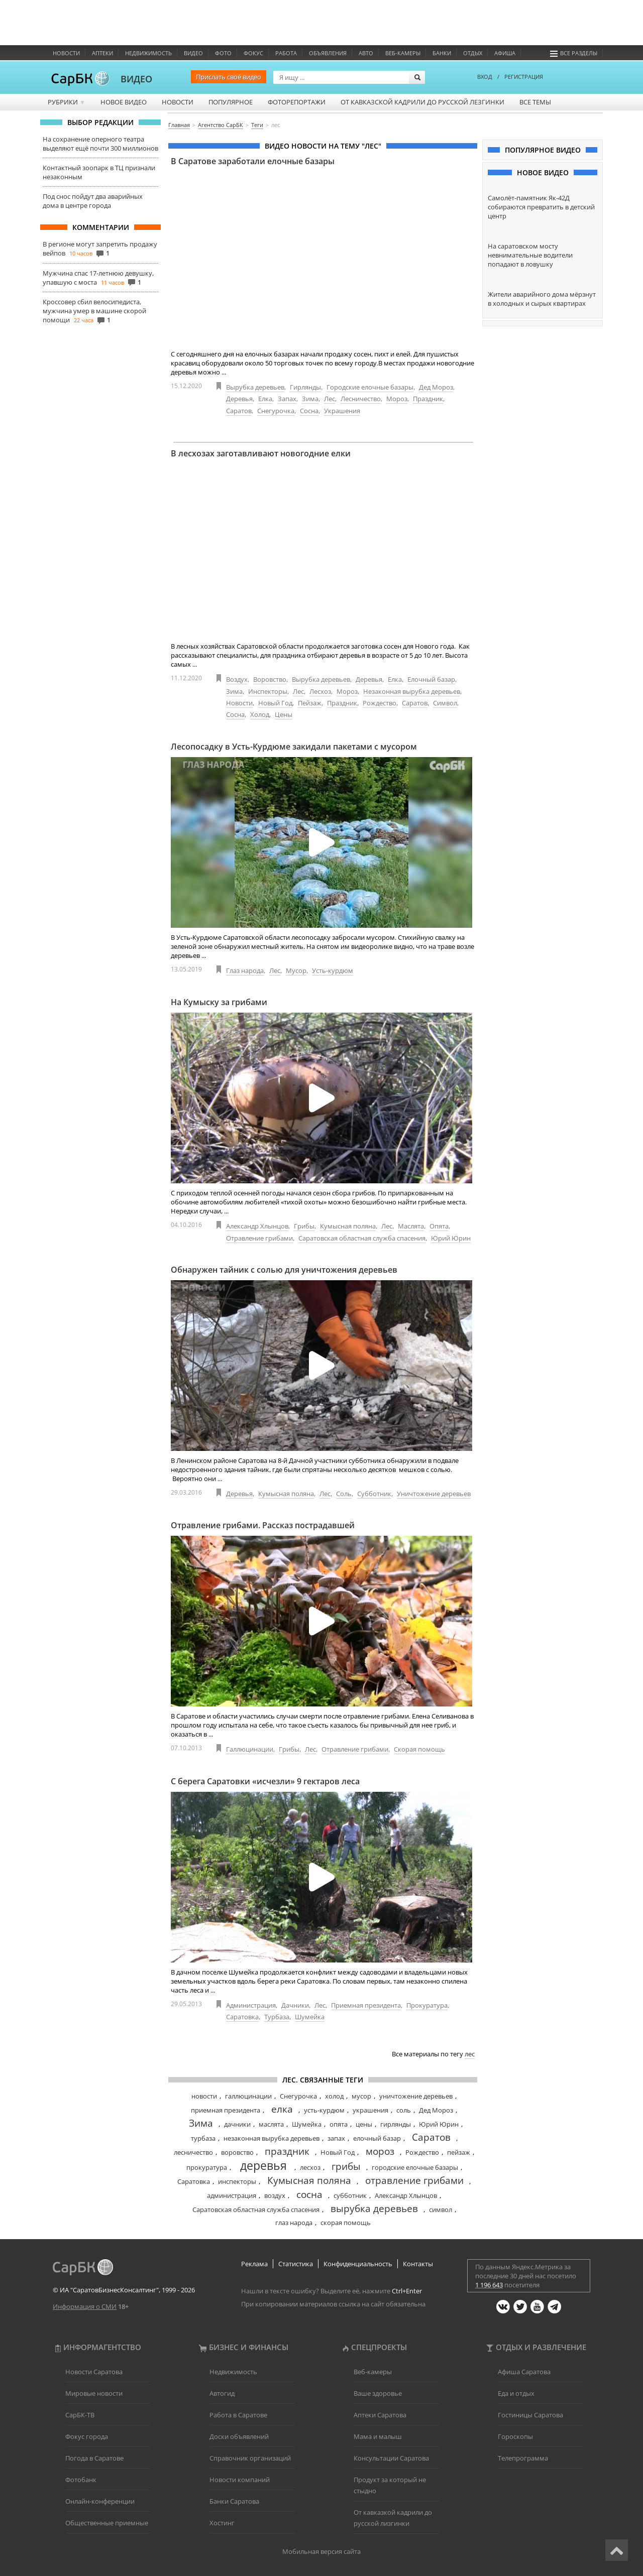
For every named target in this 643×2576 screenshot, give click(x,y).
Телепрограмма (523, 2458)
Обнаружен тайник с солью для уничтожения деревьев (284, 1269)
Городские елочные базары (370, 387)
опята (339, 2124)
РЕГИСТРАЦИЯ (523, 76)
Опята (439, 1226)
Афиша (504, 53)
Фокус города (86, 2436)
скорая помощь (345, 2222)
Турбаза (276, 2016)
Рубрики (66, 101)
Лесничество (361, 398)
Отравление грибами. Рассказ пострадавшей (263, 1525)
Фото (223, 53)
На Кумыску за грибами (219, 1002)
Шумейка (310, 2016)
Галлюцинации (249, 1749)
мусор (361, 2096)
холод (334, 2096)
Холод (259, 714)
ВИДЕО (136, 79)
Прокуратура (427, 2005)
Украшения (342, 410)
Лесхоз (320, 691)
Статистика (295, 2263)
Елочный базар (431, 679)
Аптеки (102, 53)
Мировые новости (94, 2393)
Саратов (239, 410)
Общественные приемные (106, 2522)
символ (440, 2209)
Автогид (222, 2393)
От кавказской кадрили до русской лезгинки (422, 101)
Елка (265, 398)
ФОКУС (253, 53)
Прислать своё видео (228, 76)
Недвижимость (148, 53)
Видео (193, 53)
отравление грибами (414, 2180)
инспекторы (237, 2181)
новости (204, 2096)
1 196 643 (489, 2284)
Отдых (472, 53)
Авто (366, 53)
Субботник (374, 1493)
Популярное (230, 101)
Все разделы (573, 53)
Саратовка (242, 2016)
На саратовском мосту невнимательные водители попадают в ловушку (530, 255)
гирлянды (395, 2124)
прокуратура (206, 2167)
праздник (287, 2151)
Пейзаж (310, 702)
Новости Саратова (94, 2371)
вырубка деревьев (374, 2208)
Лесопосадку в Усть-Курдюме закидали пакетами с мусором (294, 746)
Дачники (295, 2005)
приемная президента (225, 2110)
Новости (66, 53)
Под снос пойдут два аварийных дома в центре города (93, 201)
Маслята (411, 1226)
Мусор (296, 970)
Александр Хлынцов (257, 1226)
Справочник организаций (250, 2458)
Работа (286, 53)
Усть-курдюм (332, 970)
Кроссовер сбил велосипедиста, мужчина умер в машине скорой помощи (94, 310)
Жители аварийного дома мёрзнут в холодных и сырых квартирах (542, 299)
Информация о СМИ (85, 2306)
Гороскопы (515, 2436)
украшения (370, 2110)
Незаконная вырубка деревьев (411, 691)
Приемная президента (366, 2005)
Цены (283, 714)
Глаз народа (245, 970)
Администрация (251, 2005)
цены (364, 2124)
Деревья (239, 398)
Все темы (535, 101)
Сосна (309, 410)
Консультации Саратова (391, 2458)
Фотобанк (80, 2479)
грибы (346, 2166)
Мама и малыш (378, 2436)
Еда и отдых (516, 2393)
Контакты (418, 2263)
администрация (231, 2195)
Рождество (379, 702)
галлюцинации (248, 2096)
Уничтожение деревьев (434, 1493)
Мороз (396, 398)
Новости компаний (239, 2479)
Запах (287, 398)
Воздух (237, 679)
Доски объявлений (239, 2436)
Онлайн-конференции (100, 2501)
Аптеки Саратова (380, 2414)
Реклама (254, 2263)
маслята (271, 2124)
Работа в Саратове (238, 2414)
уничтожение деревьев (416, 2096)
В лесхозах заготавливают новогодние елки (261, 453)
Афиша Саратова (524, 2371)
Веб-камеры (402, 53)
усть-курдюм (324, 2110)
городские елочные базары (415, 2167)
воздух (274, 2195)
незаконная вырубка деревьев (271, 2138)
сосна (309, 2194)
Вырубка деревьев (255, 387)
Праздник (428, 398)
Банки (442, 53)
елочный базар (377, 2138)
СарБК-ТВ (79, 2414)
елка (282, 2109)
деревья (263, 2165)
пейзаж (458, 2152)
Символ (445, 702)
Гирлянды (305, 387)
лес (470, 2053)
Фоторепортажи (297, 101)
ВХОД (484, 76)
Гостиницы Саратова (530, 2414)
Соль (344, 1493)
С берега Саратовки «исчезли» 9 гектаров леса (265, 1781)
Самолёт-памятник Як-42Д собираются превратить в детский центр (541, 206)
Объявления (328, 53)
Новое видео (123, 101)
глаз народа (293, 2222)
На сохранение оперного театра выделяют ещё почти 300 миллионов (100, 144)
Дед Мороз (436, 387)
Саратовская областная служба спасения (361, 1238)
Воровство (269, 679)
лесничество (193, 2152)
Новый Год (275, 702)
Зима (310, 398)
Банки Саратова (234, 2501)
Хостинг (222, 2522)
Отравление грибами (259, 1238)
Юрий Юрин (451, 1238)
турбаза (203, 2138)
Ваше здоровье (378, 2393)
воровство (237, 2152)
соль (403, 2110)
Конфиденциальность (358, 2263)
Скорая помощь (419, 1749)
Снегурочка (275, 410)
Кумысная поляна (348, 1226)
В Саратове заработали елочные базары (253, 161)
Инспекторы (267, 691)
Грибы (304, 1226)
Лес (329, 398)
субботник (350, 2195)
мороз (380, 2151)
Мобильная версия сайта (321, 2551)
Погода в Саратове (94, 2458)
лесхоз (310, 2167)
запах (336, 2138)
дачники (237, 2124)
